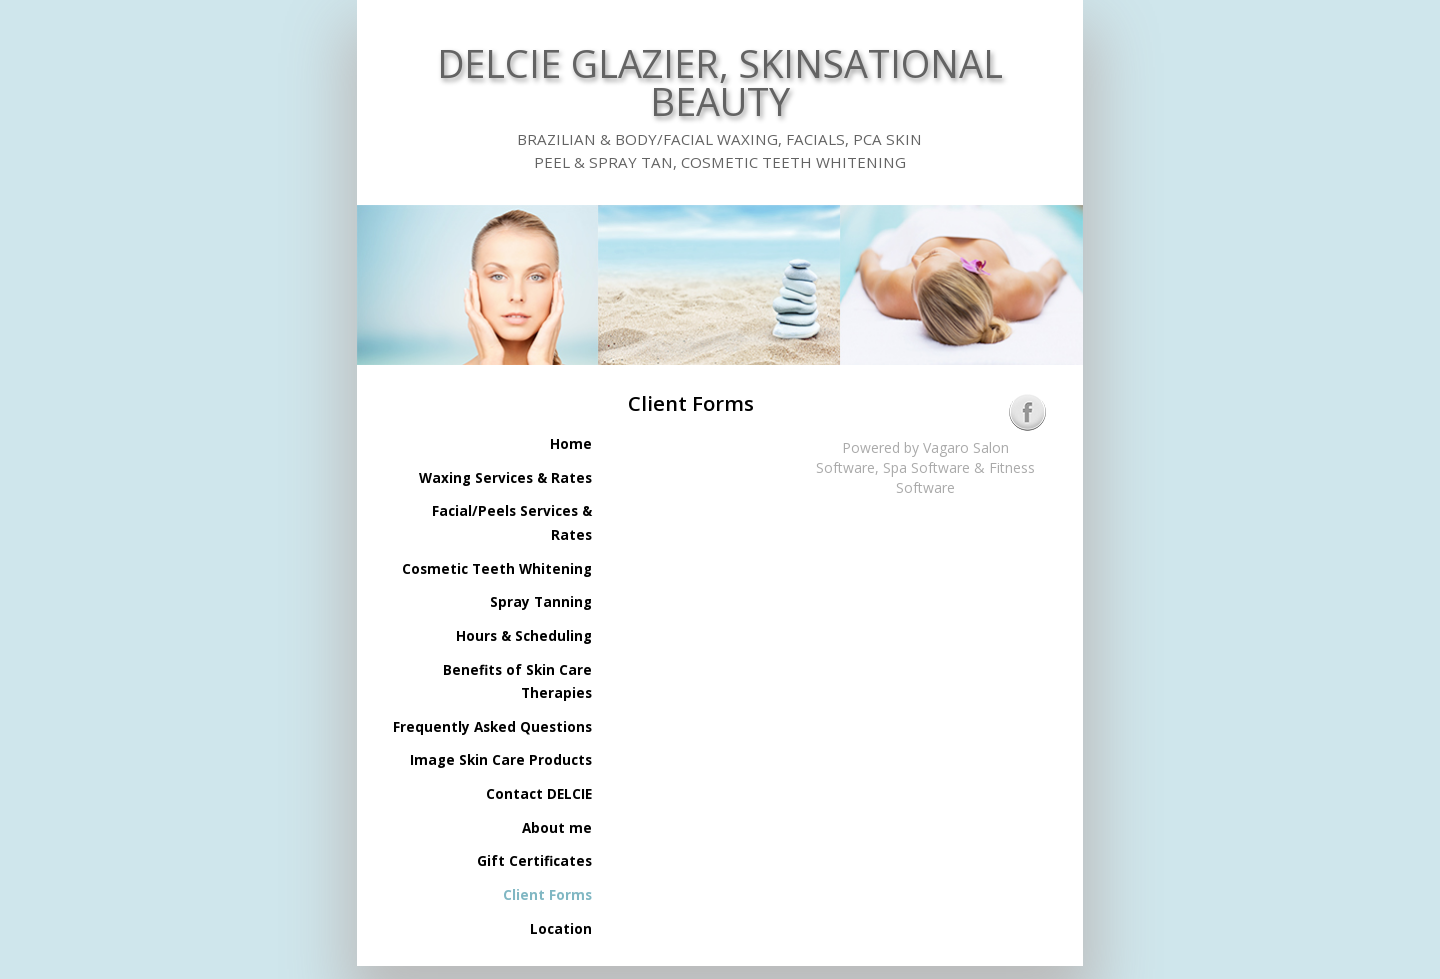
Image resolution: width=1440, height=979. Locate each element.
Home (571, 444)
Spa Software (926, 467)
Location (561, 929)
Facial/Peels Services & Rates (512, 523)
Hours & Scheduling (524, 636)
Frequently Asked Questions (492, 727)
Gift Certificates (534, 861)
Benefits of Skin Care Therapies (517, 682)
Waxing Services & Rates (505, 478)
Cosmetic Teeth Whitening (497, 569)
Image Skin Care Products (501, 760)
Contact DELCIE (539, 794)
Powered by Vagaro (905, 447)
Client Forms (547, 895)
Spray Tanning (541, 602)
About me (557, 828)
